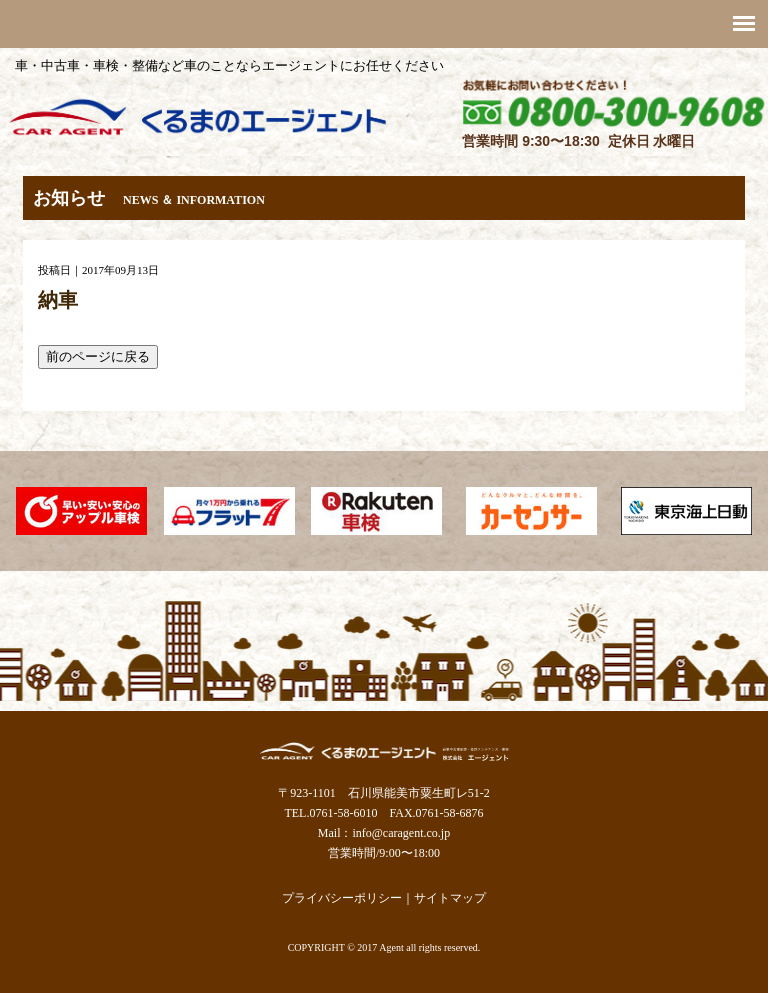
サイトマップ (450, 898)
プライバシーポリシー (342, 898)
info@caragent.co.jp (401, 833)
